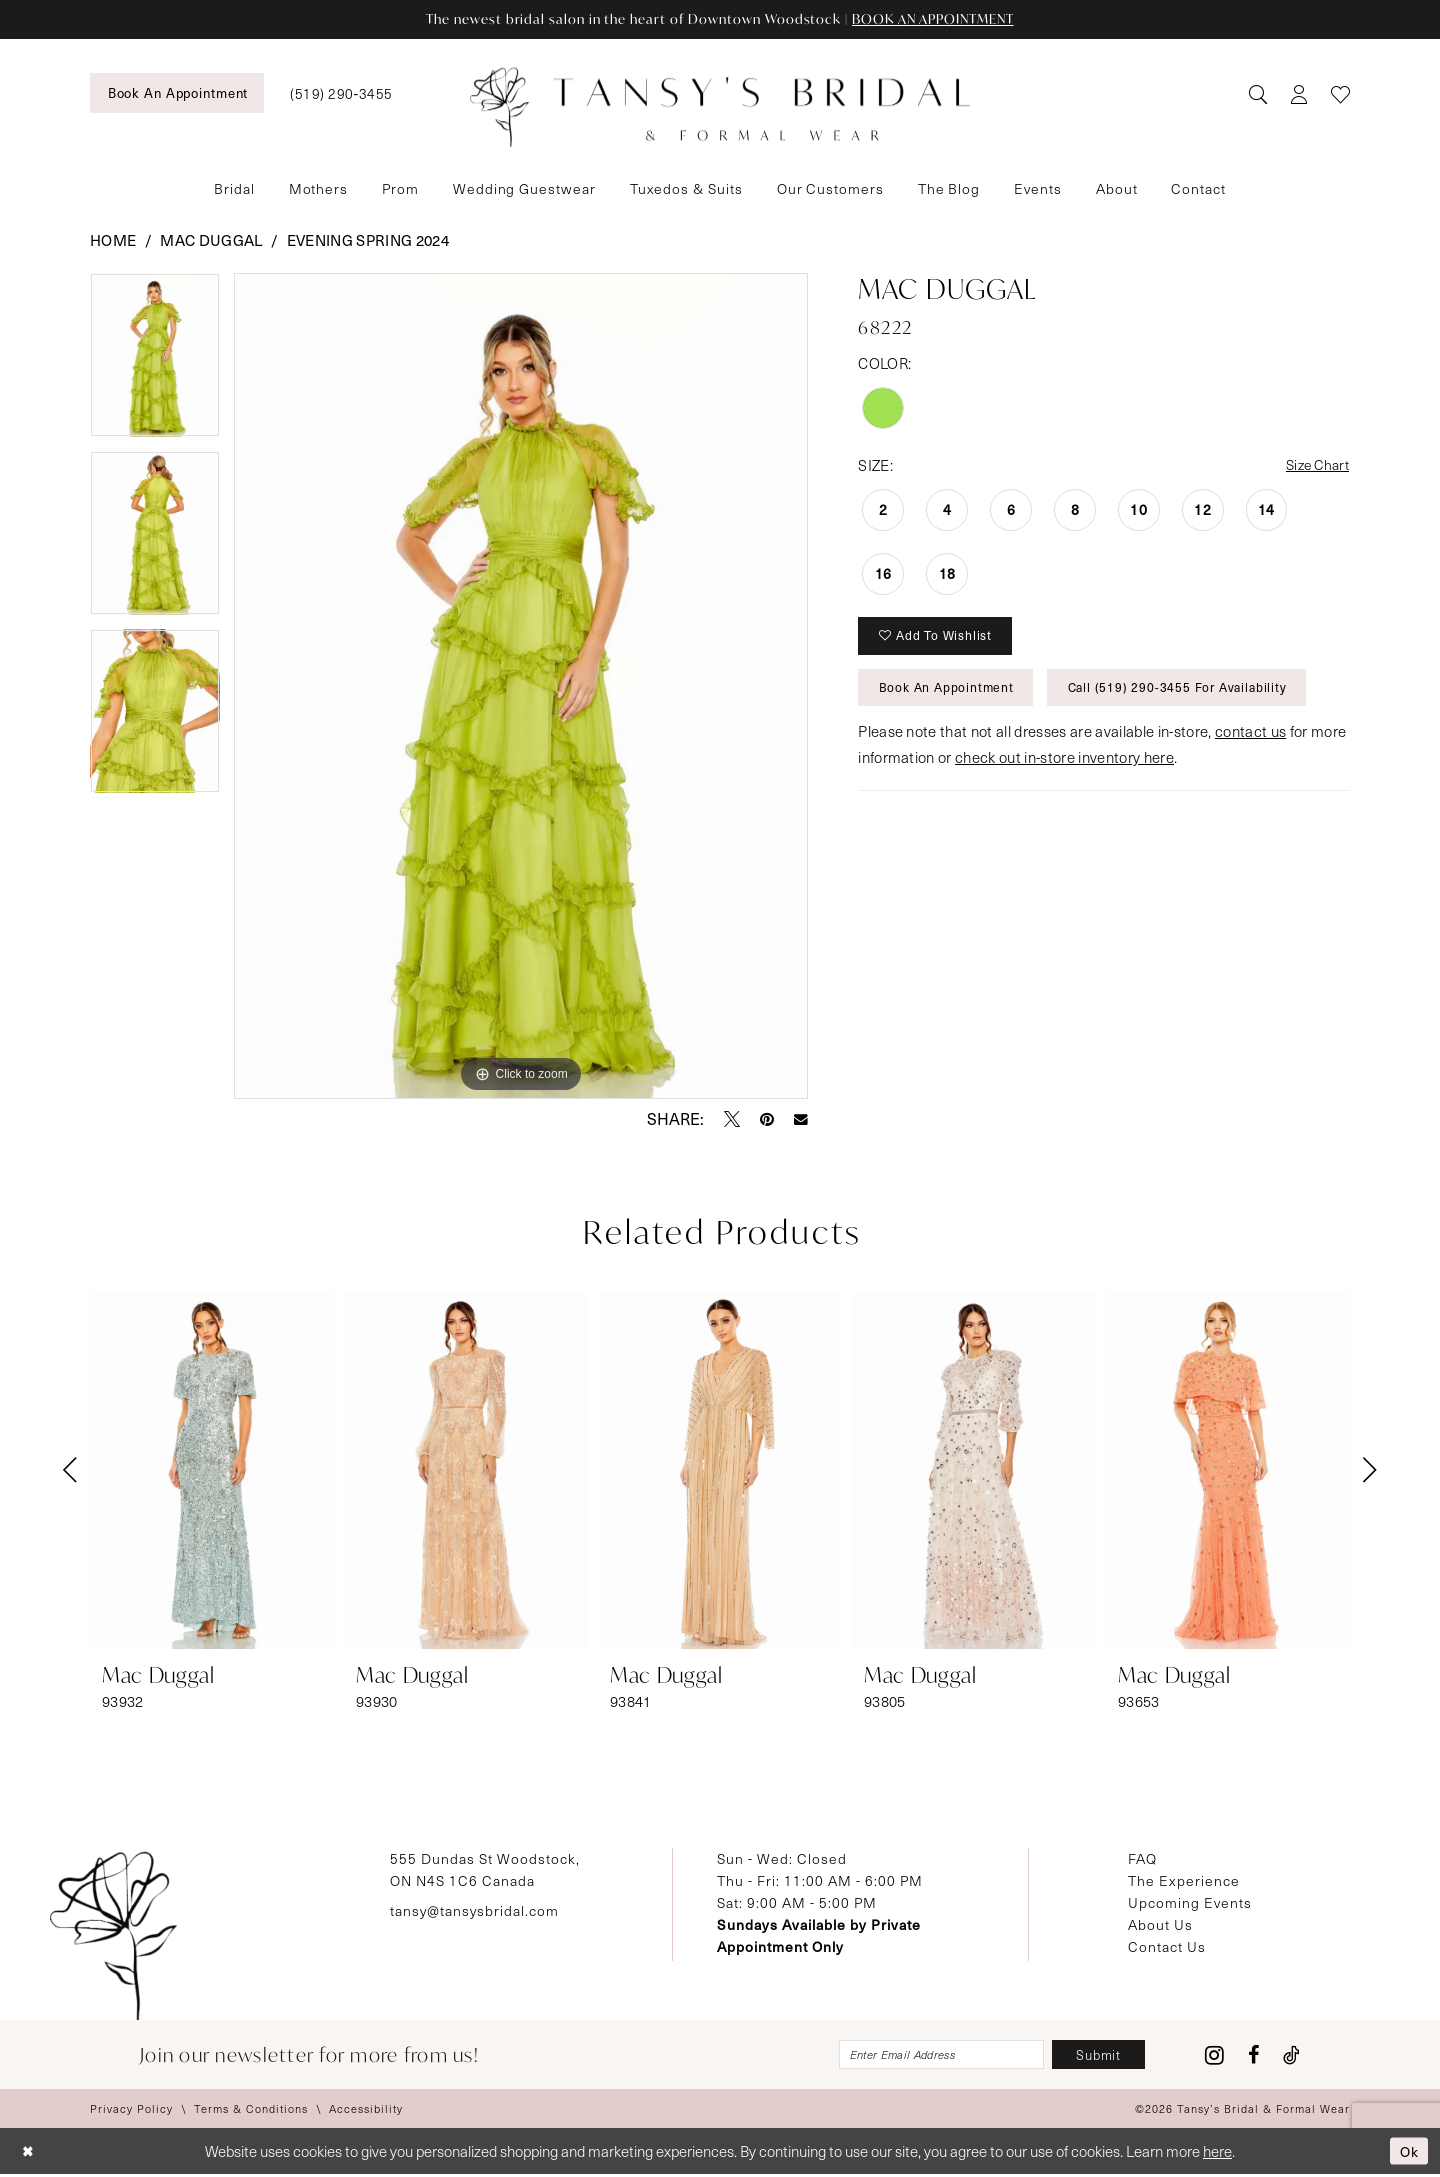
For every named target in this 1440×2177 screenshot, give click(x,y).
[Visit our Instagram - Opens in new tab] (1214, 2057)
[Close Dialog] (29, 2154)
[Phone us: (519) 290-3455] (341, 93)
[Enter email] (925, 2056)
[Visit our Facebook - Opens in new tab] (1253, 2057)
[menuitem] (177, 93)
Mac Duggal (211, 241)
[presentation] (212, 1471)
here (1217, 2154)
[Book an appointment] (177, 93)
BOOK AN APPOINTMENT (944, 19)
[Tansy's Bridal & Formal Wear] (720, 108)
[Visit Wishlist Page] (1340, 94)
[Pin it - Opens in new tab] (767, 1120)
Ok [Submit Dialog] (1407, 2153)
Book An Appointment (950, 696)
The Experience (1184, 1881)
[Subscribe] (1095, 2056)
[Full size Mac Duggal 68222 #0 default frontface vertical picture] (521, 687)
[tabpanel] (155, 363)
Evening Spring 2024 (368, 241)
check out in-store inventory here (1064, 768)
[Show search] (1257, 94)
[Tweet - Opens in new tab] (732, 1120)
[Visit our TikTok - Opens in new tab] (1291, 2057)
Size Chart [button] (1314, 467)
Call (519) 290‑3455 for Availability (1192, 696)
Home (113, 241)
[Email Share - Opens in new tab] (801, 1120)
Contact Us (1167, 1947)
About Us (1160, 1925)
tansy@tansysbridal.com (474, 1911)
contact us (1250, 742)
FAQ (1142, 1859)
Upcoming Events (1190, 1903)
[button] (1298, 94)
